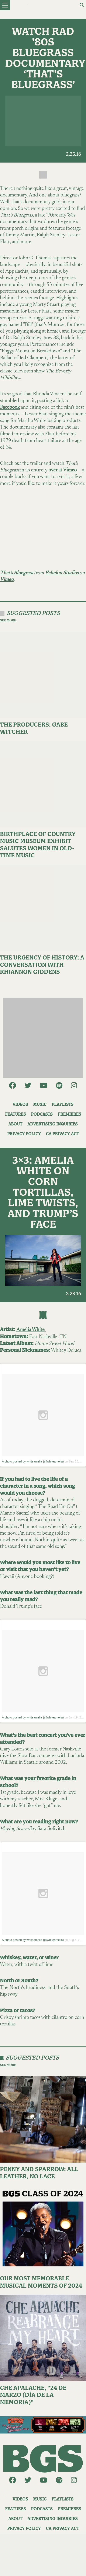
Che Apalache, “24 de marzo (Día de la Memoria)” (33, 2395)
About (15, 1124)
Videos (20, 1105)
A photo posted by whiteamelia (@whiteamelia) (33, 1461)
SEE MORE (8, 620)
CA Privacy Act (62, 1134)
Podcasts (42, 1114)
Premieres (69, 1114)
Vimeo (7, 579)
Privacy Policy (24, 1134)
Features (15, 1114)
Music (40, 1105)
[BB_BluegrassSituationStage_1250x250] (43, 2424)
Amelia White (31, 1329)
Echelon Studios (61, 573)
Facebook (10, 407)
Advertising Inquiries (52, 1124)
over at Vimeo (62, 470)
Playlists (62, 1105)
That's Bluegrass (16, 573)
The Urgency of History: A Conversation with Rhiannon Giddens (42, 965)
